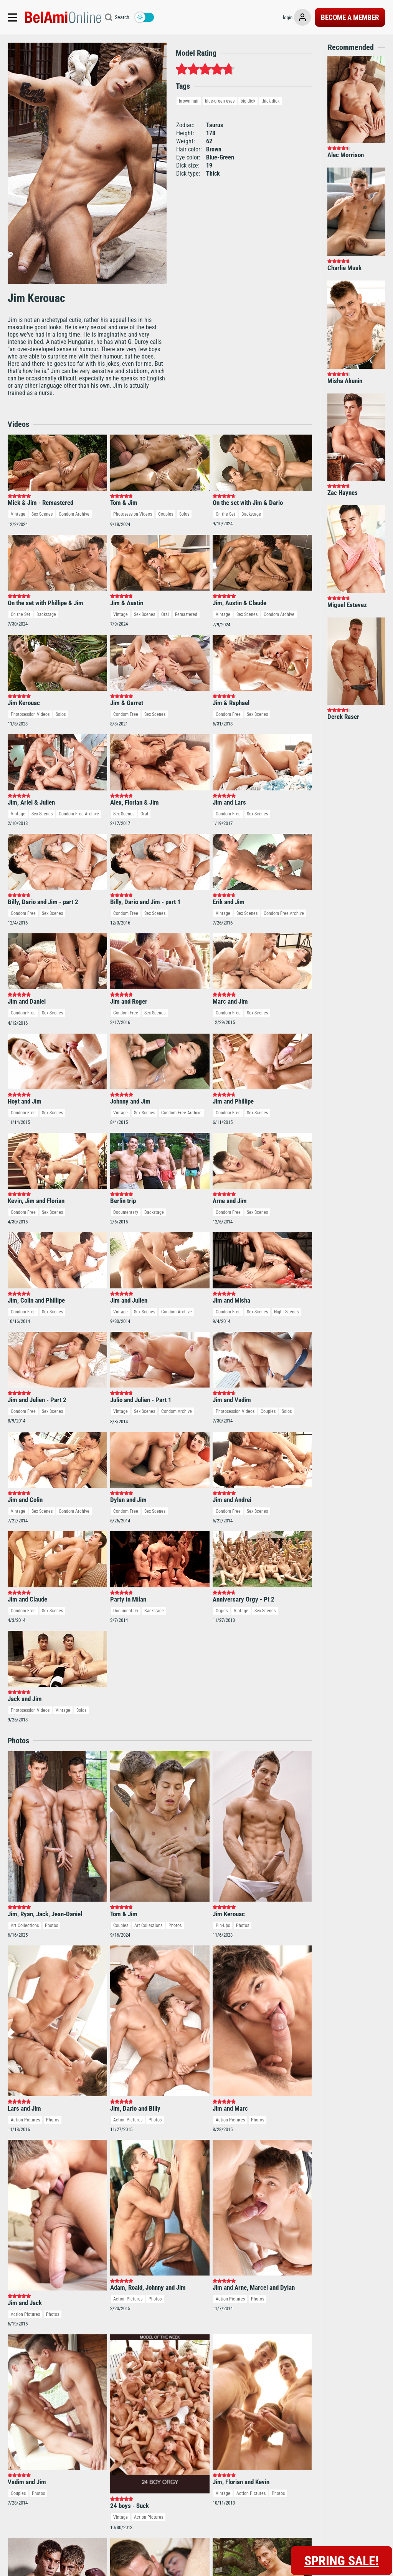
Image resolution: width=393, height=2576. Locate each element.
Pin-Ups (223, 1925)
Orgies (222, 1610)
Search (122, 17)
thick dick (270, 101)
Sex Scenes (42, 514)
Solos (184, 514)
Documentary (125, 1212)
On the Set (225, 514)
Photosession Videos (132, 514)
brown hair (189, 101)
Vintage (18, 514)
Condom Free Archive (79, 814)
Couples (165, 514)
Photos (51, 1925)
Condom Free (125, 714)
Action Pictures (25, 2120)
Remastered (186, 614)
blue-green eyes (219, 101)
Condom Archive (74, 514)
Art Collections (25, 1925)
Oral (165, 614)
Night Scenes (286, 1312)
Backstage (251, 514)
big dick (248, 101)
